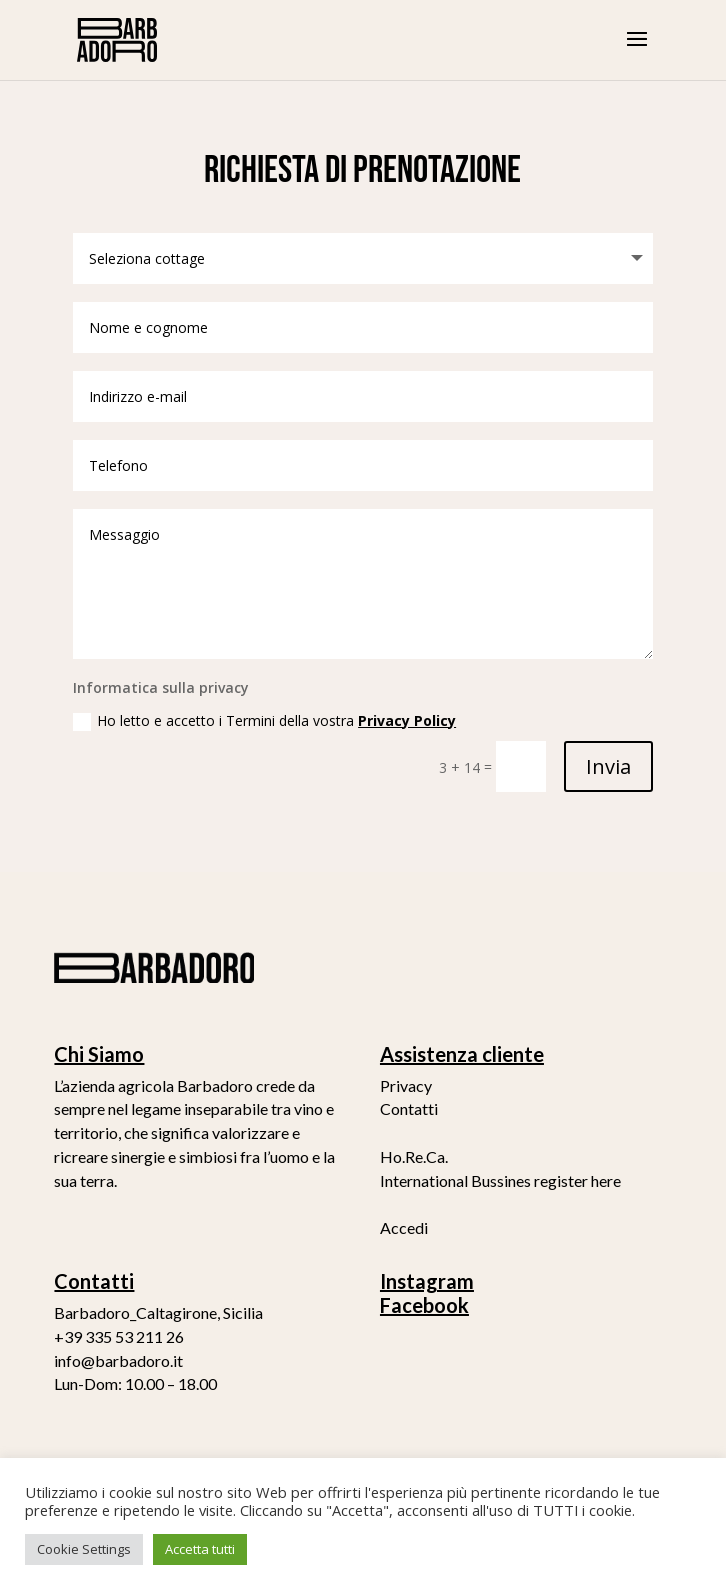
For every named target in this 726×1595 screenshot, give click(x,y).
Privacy (406, 1085)
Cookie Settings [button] (84, 1549)
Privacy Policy (407, 720)
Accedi (404, 1227)
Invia (608, 766)
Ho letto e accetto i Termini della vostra (264, 721)
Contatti (409, 1108)
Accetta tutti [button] (200, 1549)
